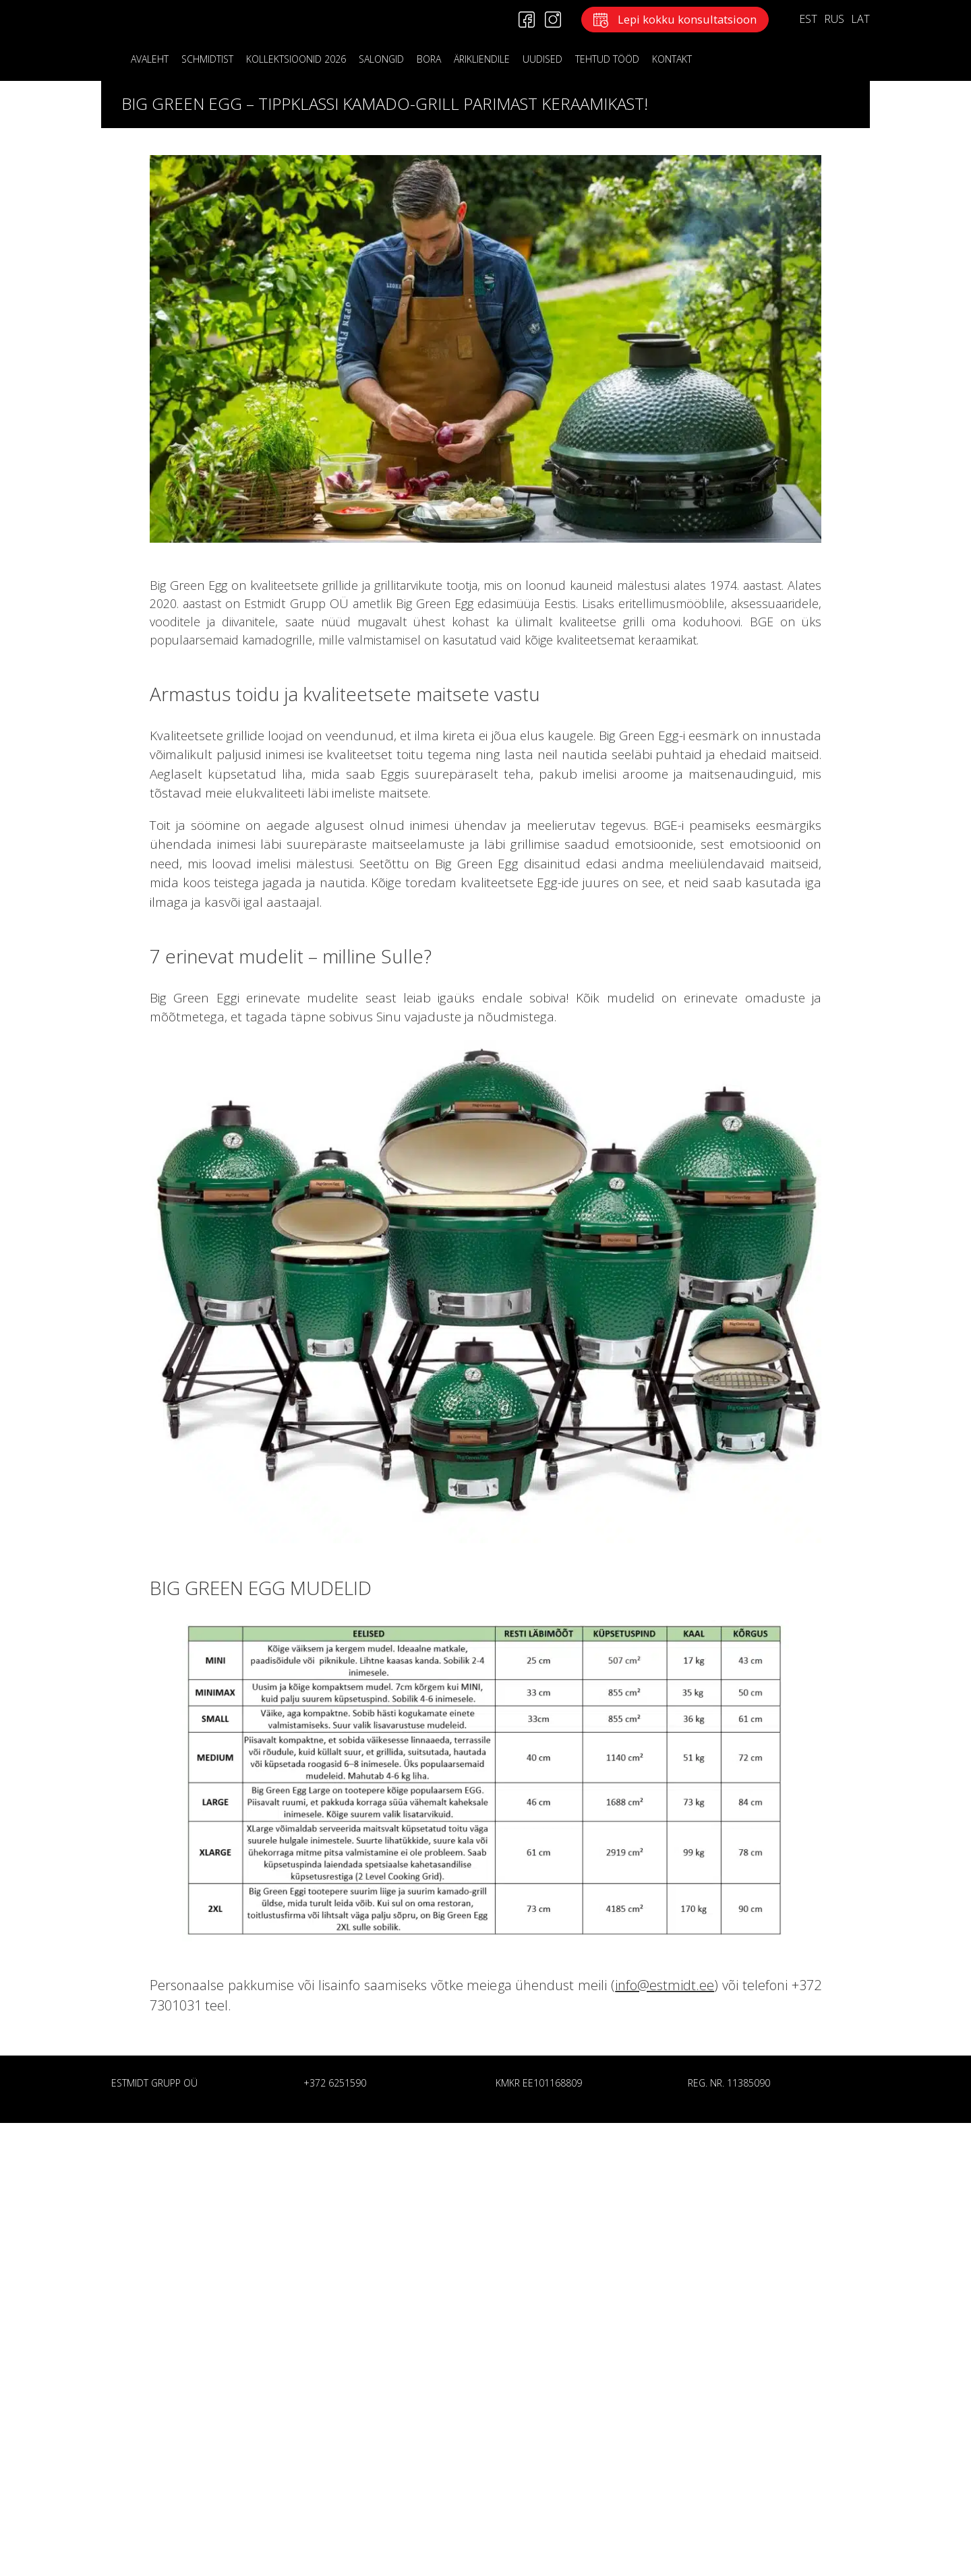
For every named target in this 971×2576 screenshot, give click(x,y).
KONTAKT (672, 59)
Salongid (381, 59)
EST (808, 18)
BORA (429, 59)
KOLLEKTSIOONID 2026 (296, 59)
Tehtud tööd (607, 59)
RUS (834, 18)
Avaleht (150, 59)
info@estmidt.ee (664, 1985)
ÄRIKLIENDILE (482, 59)
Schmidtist (207, 59)
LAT (860, 18)
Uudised (542, 59)
